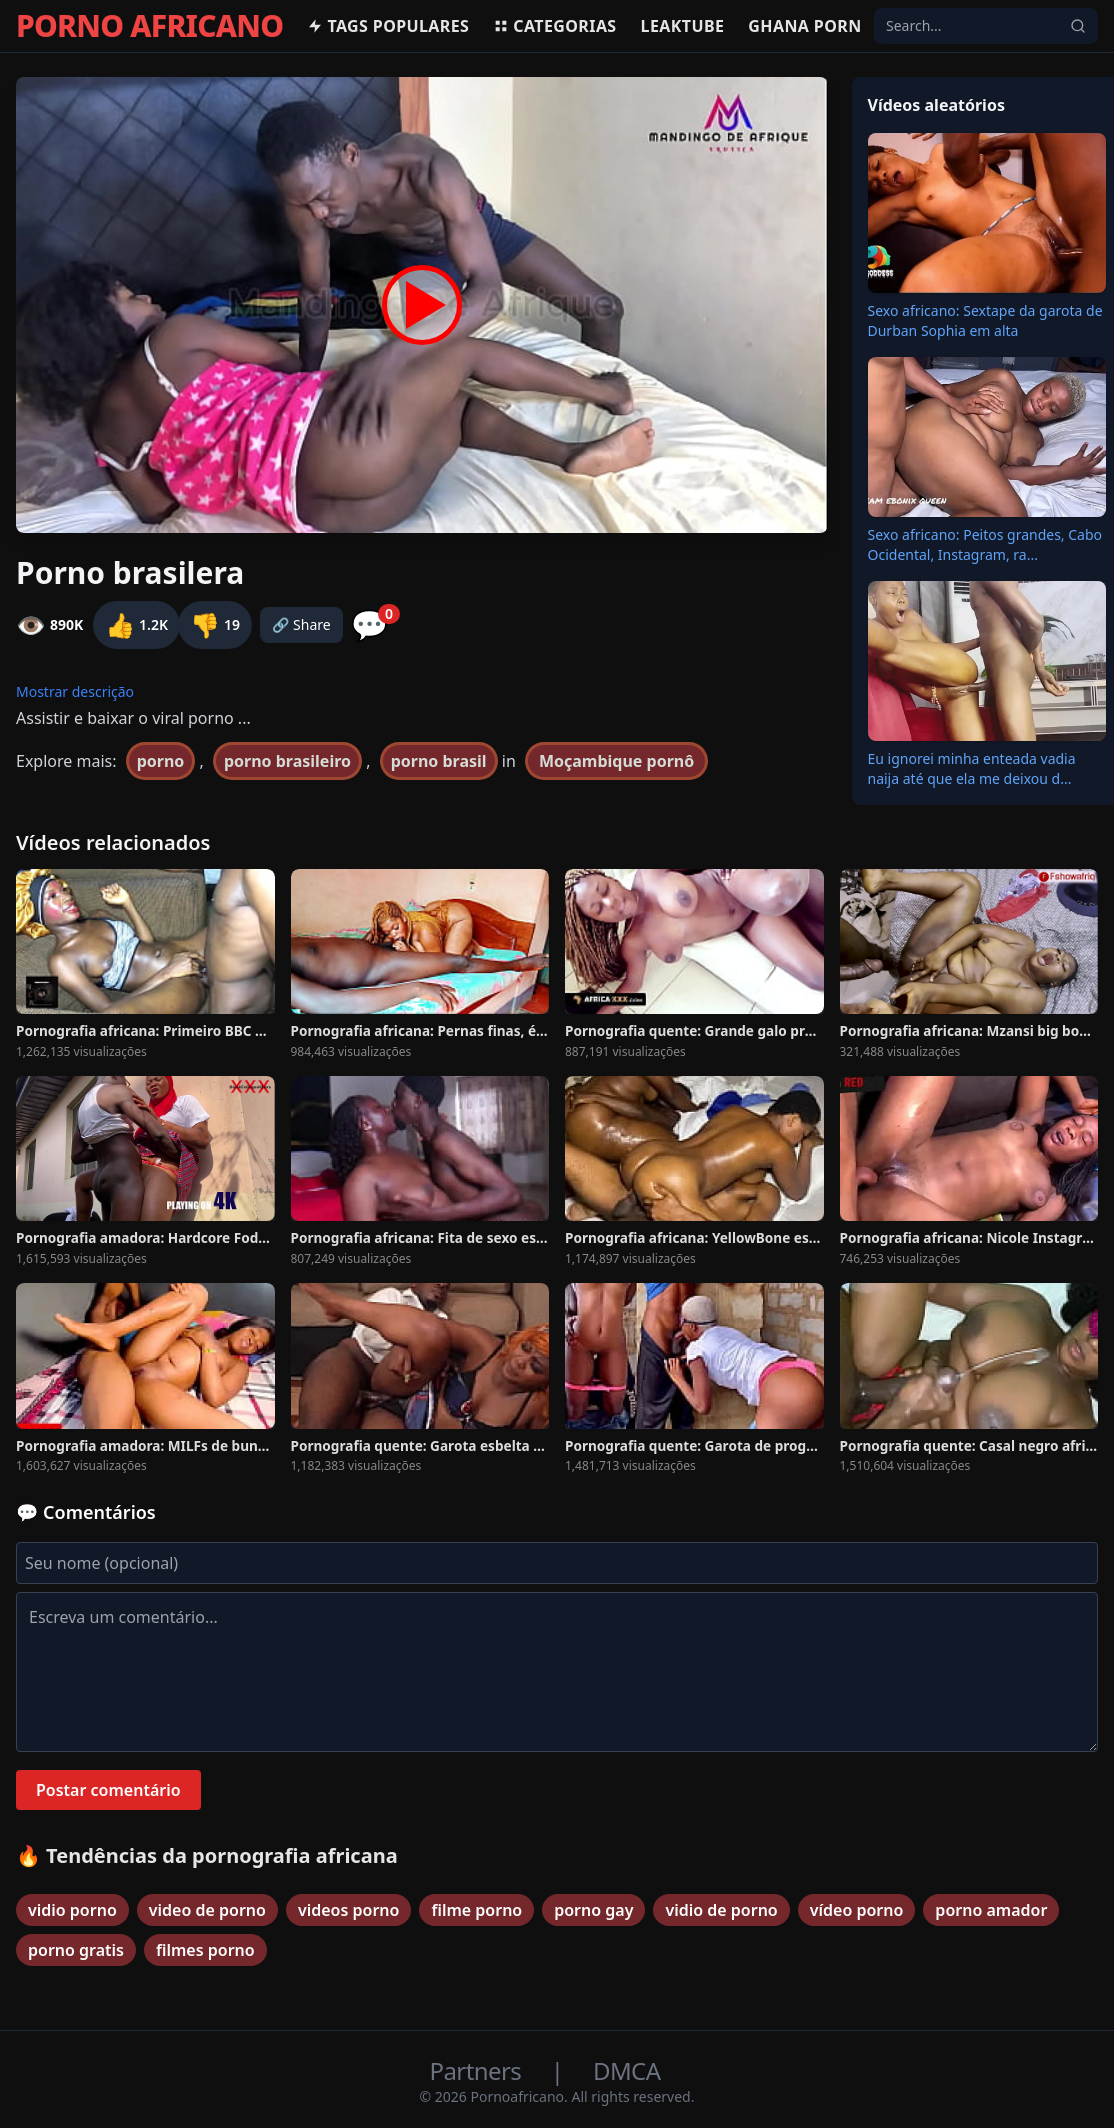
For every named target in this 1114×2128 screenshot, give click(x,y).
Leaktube (683, 26)
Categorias (554, 26)
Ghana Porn (804, 26)
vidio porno (72, 1910)
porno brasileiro (287, 761)
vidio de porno (721, 1910)
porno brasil (439, 761)
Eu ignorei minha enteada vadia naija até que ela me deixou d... (972, 768)
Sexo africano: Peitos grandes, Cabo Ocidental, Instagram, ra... (985, 544)
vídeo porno (857, 1910)
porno (161, 761)
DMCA (626, 2070)
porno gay (593, 1910)
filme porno (476, 1910)
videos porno (349, 1910)
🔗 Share (301, 624)
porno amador (991, 1910)
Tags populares (388, 26)
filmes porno (205, 1950)
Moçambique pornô (616, 761)
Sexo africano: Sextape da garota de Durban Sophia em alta (985, 320)
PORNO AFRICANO (149, 26)
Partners (478, 2070)
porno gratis (76, 1950)
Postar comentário (108, 1790)
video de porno (207, 1910)
